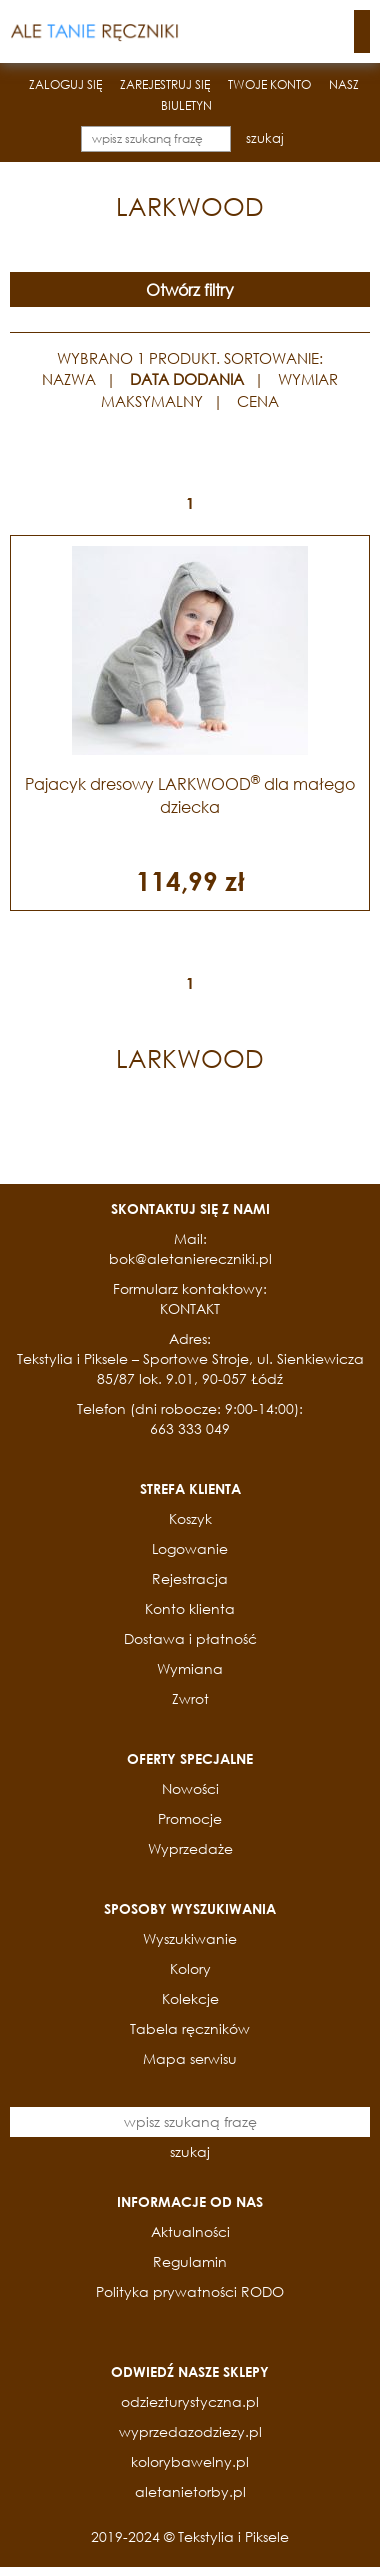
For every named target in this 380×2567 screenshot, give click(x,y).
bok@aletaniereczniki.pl (190, 1258)
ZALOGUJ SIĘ (65, 84)
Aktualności (190, 2231)
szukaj (265, 138)
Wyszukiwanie (190, 1938)
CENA (258, 401)
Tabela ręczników (190, 2028)
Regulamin (190, 2261)
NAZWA (69, 379)
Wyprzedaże (190, 1848)
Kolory (190, 1968)
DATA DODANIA (187, 379)
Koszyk (190, 1518)
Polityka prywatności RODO (190, 2291)
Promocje (190, 1818)
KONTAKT (190, 1308)
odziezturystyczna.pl (190, 2401)
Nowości (190, 1788)
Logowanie (190, 1548)
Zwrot (190, 1698)
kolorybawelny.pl (190, 2461)
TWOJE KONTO (269, 84)
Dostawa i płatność (190, 1638)
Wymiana (190, 1668)
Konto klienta (190, 1608)
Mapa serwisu (190, 2058)
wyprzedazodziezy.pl (190, 2431)
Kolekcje (190, 1998)
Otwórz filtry (190, 289)
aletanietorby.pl (190, 2491)
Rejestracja (190, 1578)
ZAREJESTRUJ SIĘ (165, 84)
